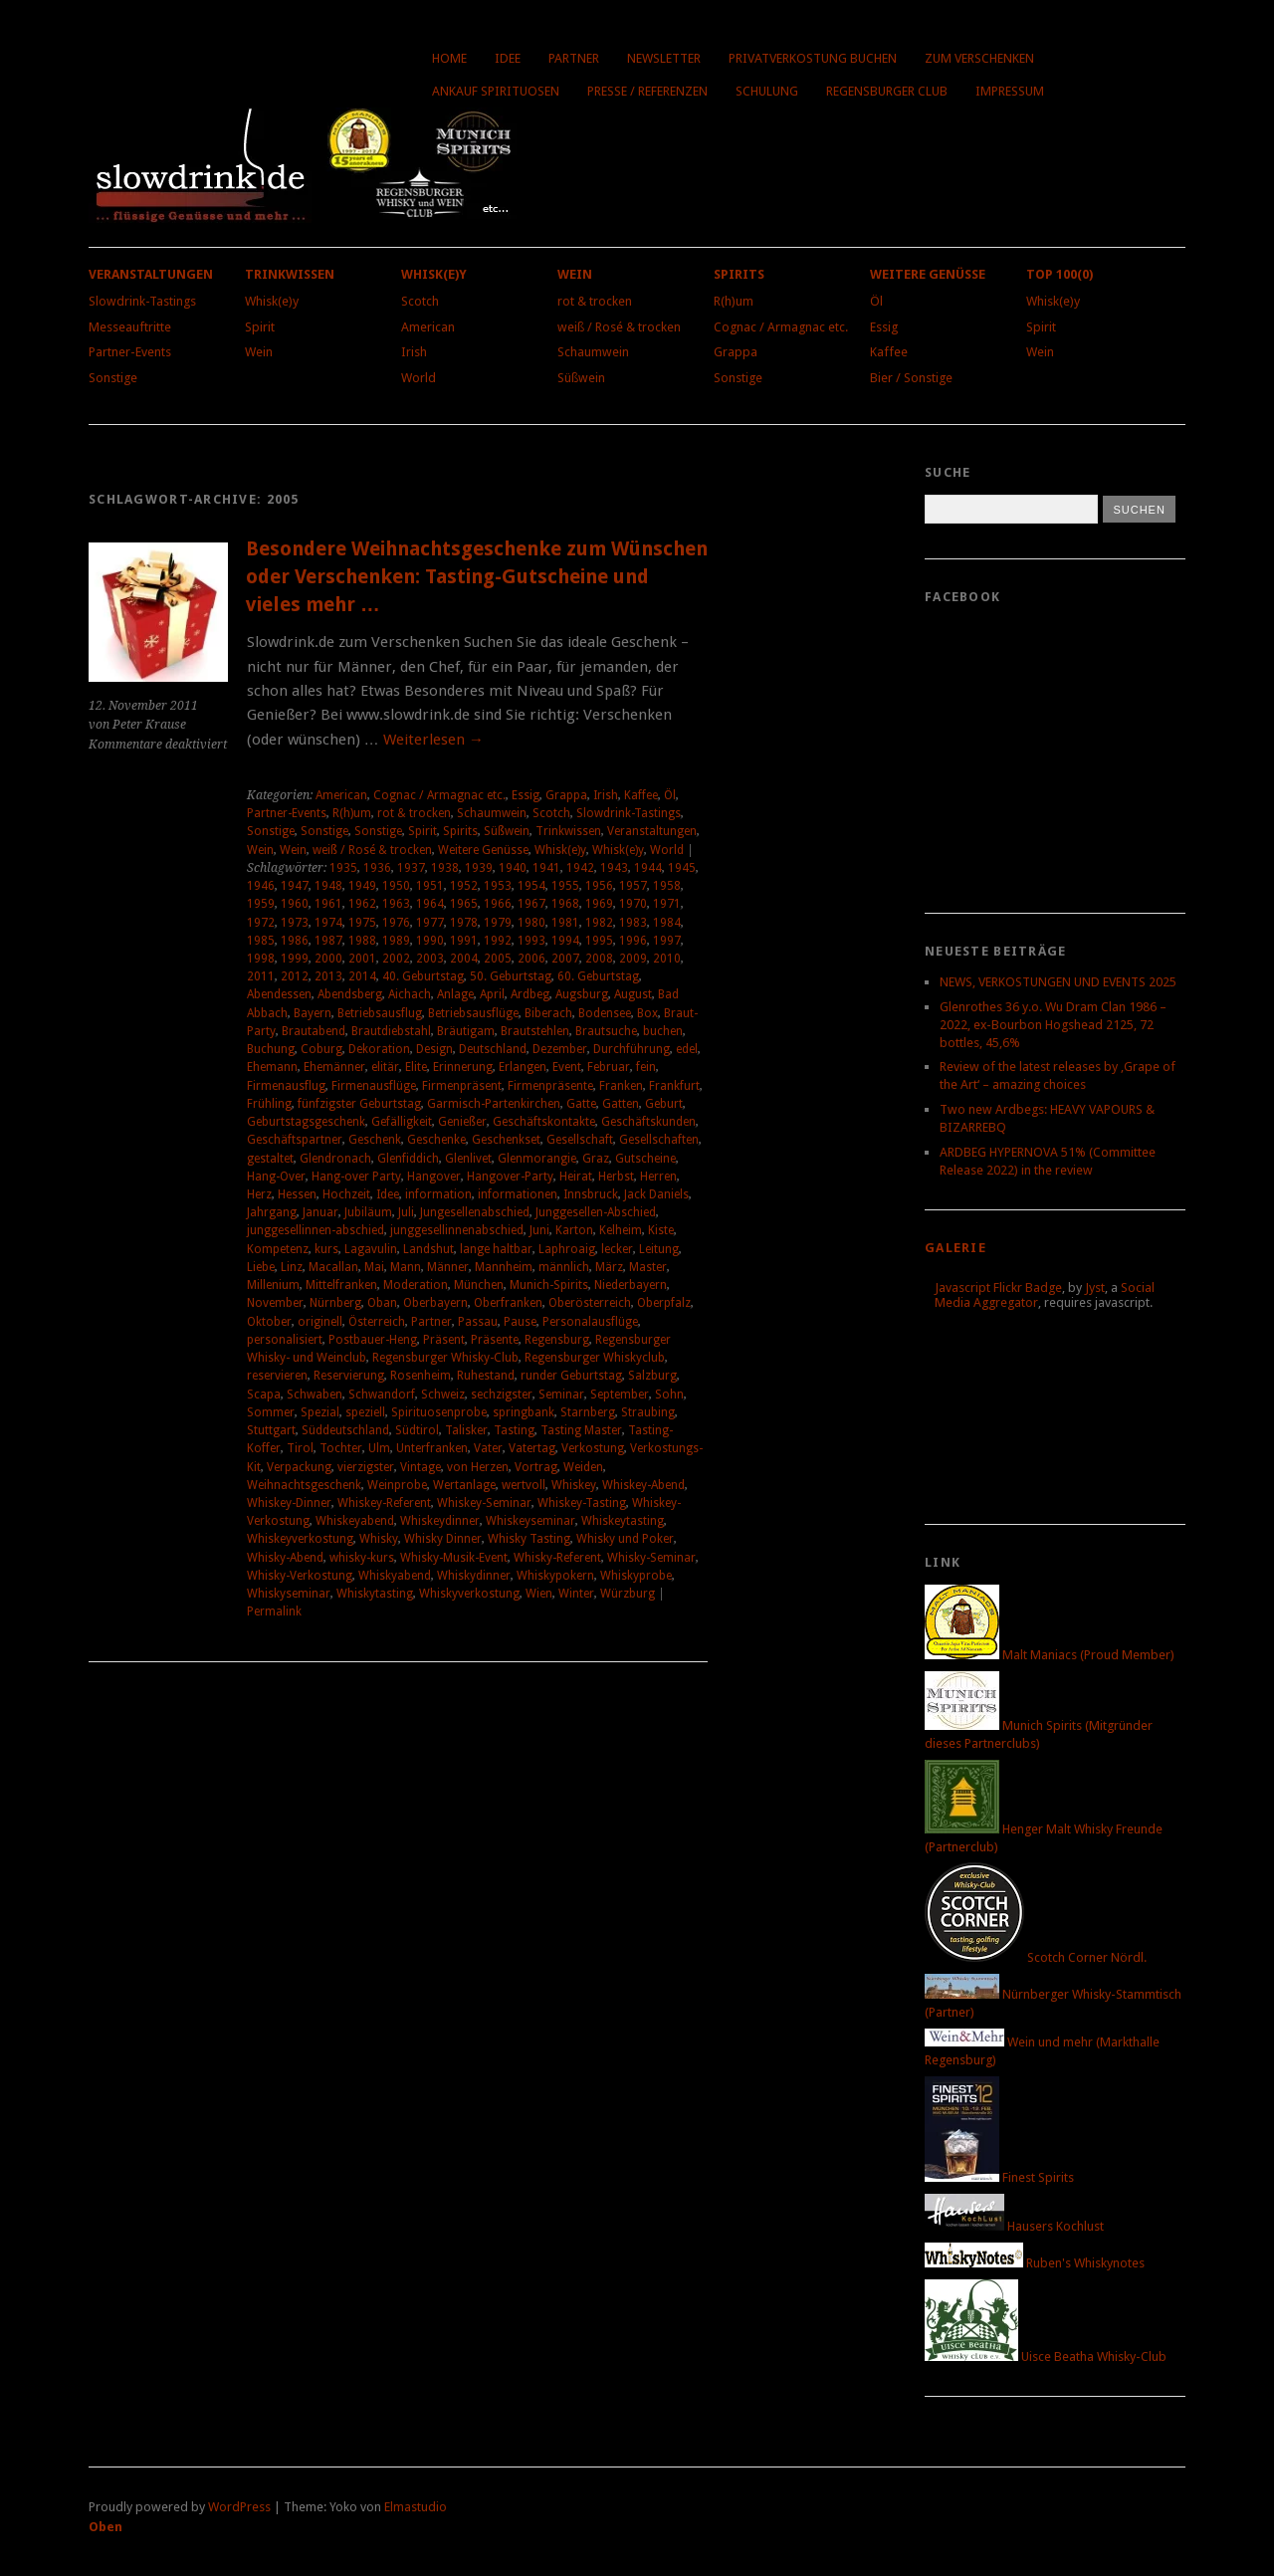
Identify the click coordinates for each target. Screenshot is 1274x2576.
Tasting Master (581, 1430)
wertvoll (523, 1485)
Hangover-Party (510, 1176)
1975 (362, 923)
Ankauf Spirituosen (495, 91)
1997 (667, 941)
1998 (261, 959)
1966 (498, 904)
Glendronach (335, 1159)
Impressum (1009, 91)
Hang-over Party (356, 1176)
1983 (633, 923)
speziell (365, 1412)
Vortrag (536, 1467)
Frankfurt (674, 1086)
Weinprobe (397, 1485)
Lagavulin (370, 1249)
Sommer (271, 1412)
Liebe (261, 1267)
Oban (382, 1303)
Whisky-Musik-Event (454, 1558)
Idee (508, 58)
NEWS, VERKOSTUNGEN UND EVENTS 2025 (1058, 981)
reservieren (277, 1376)
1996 (633, 941)
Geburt (664, 1104)
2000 (328, 959)
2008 (599, 959)
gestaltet (270, 1159)
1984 (667, 923)
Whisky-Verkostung (299, 1576)
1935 (343, 868)
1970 (633, 904)
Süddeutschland (345, 1430)
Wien (539, 1594)
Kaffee (889, 351)
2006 (531, 959)
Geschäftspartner (294, 1140)
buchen (663, 1031)
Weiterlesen (433, 740)
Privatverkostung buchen (813, 58)
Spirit (260, 327)
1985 (261, 941)
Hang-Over (276, 1176)
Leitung (659, 1249)
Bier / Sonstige (911, 377)
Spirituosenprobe (439, 1412)
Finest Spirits (999, 2177)
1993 (531, 941)
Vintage (420, 1467)
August (633, 994)
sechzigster (501, 1394)
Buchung (271, 1049)
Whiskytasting (374, 1594)
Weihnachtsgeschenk (304, 1485)
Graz (595, 1159)
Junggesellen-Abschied (595, 1212)
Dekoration (379, 1049)
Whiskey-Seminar (484, 1503)
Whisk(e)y (272, 301)
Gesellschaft (579, 1140)
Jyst (1095, 1287)
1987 (328, 941)
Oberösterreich (589, 1303)
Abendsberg (350, 994)
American (428, 327)
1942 (580, 868)
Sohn (669, 1394)
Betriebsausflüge (473, 1013)
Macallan (333, 1267)
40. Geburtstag (423, 976)
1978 (464, 923)
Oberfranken (508, 1303)
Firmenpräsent (462, 1086)
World (418, 377)
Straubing (648, 1412)
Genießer (462, 1122)
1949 (362, 886)
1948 (328, 886)
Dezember (559, 1049)
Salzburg (652, 1376)
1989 (396, 941)
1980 (531, 923)
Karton (574, 1230)
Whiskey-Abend (643, 1485)
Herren (658, 1176)
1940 (513, 868)
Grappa (735, 351)
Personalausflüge (590, 1322)
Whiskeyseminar (530, 1521)
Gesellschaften (659, 1140)
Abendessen (279, 994)
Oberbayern (435, 1303)
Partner (573, 58)
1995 (599, 941)
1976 (396, 923)
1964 (430, 904)
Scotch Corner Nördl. (1036, 1957)
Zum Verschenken (979, 58)
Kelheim (620, 1230)
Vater (488, 1448)
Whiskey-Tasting (581, 1503)
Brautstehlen (535, 1031)
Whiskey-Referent (384, 1503)
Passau (478, 1322)
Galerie (955, 1247)
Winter (576, 1594)
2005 (498, 959)
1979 (498, 923)
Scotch (420, 301)
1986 (295, 941)
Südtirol (417, 1430)
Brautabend (313, 1031)
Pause (520, 1322)
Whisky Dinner (443, 1539)
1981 (565, 923)
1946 (261, 886)
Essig (884, 327)
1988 (362, 941)
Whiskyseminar (288, 1594)
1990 (430, 941)
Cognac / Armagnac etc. (781, 327)
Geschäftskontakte (544, 1122)
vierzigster (365, 1467)
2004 (464, 959)
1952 (464, 886)
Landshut (428, 1249)
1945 (682, 868)
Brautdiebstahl (391, 1031)
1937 (411, 868)
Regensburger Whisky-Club (445, 1358)
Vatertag (532, 1448)
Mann (405, 1267)
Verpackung (299, 1467)
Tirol (300, 1448)
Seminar (561, 1394)
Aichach (409, 994)
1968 (565, 904)
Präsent (444, 1340)
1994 (565, 941)
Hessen (297, 1194)
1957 (633, 886)
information (438, 1194)
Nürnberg (335, 1303)
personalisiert (284, 1340)
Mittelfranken (341, 1285)
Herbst (616, 1176)
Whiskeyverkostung (300, 1539)
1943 (614, 868)
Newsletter (664, 58)
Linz (292, 1267)
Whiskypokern (555, 1576)
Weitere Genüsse (927, 274)
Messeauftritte (130, 327)
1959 (261, 904)
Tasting (514, 1430)
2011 (261, 976)
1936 (377, 868)
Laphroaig (566, 1249)
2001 (362, 959)
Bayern (312, 1013)
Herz (259, 1194)
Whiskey (573, 1485)
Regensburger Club (887, 91)
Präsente (495, 1340)
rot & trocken (594, 301)
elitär (385, 1067)
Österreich (376, 1322)
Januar (320, 1212)
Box (647, 1013)
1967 (531, 904)
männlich (563, 1267)
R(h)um (733, 301)
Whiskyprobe (636, 1576)
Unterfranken (432, 1448)
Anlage (455, 994)
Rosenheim (420, 1376)
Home (449, 58)
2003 (430, 959)
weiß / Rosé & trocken (619, 327)
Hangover (434, 1176)
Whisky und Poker (625, 1539)
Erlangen (522, 1067)
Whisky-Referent (557, 1558)
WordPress (239, 2506)
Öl (876, 301)
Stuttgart (271, 1430)
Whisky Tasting (529, 1539)
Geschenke (436, 1140)
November (275, 1303)
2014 (362, 976)
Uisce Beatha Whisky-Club (1046, 2356)
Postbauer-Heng (372, 1340)
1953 (498, 886)
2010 (667, 959)
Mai (374, 1267)
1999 (295, 959)
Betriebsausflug (379, 1013)
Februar (608, 1067)
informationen (517, 1194)
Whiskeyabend (355, 1521)
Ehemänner (334, 1067)
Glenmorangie (537, 1159)
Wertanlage (464, 1485)
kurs (326, 1249)
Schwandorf (381, 1394)
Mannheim (503, 1267)
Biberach (548, 1013)
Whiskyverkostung (469, 1594)
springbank (523, 1412)
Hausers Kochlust (1014, 2226)
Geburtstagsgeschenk (306, 1122)
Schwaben (314, 1394)
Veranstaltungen (151, 274)
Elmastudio (415, 2506)
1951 (430, 886)
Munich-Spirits (549, 1285)
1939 (479, 868)
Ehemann (272, 1067)
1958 (667, 886)
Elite (416, 1067)
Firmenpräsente (550, 1086)
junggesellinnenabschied (457, 1230)
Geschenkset (506, 1140)
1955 (565, 886)
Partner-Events (130, 351)
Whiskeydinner (440, 1521)
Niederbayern (630, 1285)
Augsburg (581, 994)
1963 (396, 904)
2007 (565, 959)
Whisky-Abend (285, 1558)
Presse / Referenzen (647, 91)
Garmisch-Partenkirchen (493, 1104)
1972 (261, 923)
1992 (498, 941)
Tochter (340, 1448)
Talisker (466, 1430)
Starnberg (587, 1412)
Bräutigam (466, 1031)
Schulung (767, 91)
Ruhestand (486, 1376)
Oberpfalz (664, 1303)
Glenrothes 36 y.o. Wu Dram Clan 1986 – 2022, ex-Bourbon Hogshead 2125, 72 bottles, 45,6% (1053, 1024)
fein (646, 1067)
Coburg (321, 1049)
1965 (464, 904)
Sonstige (113, 377)
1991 (464, 941)
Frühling (269, 1104)
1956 (599, 886)
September (619, 1394)
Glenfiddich (408, 1159)
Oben (105, 2526)
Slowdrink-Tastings (142, 301)
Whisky (378, 1539)
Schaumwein (593, 351)
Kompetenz (278, 1249)
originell (320, 1322)
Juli (406, 1212)
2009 (633, 959)
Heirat (575, 1176)
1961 (328, 904)
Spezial (320, 1412)
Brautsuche (606, 1031)
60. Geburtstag (598, 976)
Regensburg (557, 1340)
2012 (295, 976)
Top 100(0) (1059, 274)
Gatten (620, 1104)
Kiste (661, 1230)
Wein (259, 351)
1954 (531, 886)
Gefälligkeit (401, 1122)
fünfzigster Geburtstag (359, 1104)
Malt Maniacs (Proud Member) (1049, 1654)
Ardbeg (530, 994)
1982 (599, 923)
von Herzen (478, 1467)
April (492, 994)
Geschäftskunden (648, 1122)
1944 (648, 868)
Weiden (583, 1467)
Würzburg (627, 1594)
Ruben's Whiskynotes (1035, 2262)
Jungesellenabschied (475, 1212)
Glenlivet (468, 1159)
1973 (295, 923)
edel (687, 1049)
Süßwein (581, 377)
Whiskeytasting (622, 1521)
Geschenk (374, 1140)
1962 (362, 904)
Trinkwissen (289, 274)
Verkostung (592, 1448)
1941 (546, 868)
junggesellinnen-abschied (315, 1230)
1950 (396, 886)
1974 (328, 923)
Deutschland (493, 1049)
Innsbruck (590, 1194)
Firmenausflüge (373, 1086)
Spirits (739, 274)
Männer (448, 1267)
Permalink (274, 1611)
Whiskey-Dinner (289, 1503)
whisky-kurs (361, 1558)
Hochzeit (346, 1194)
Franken (621, 1086)
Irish (414, 351)
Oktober (269, 1322)
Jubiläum (368, 1212)
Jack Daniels (656, 1194)
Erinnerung (463, 1067)
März (609, 1267)
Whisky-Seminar (651, 1558)
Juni (539, 1230)
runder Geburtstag (571, 1376)
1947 (295, 886)
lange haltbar (496, 1249)
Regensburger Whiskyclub (595, 1358)
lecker (617, 1249)
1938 (445, 868)
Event (566, 1067)
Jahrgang (272, 1212)
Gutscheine (645, 1159)
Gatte (581, 1104)
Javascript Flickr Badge (998, 1287)
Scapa (264, 1394)
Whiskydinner (474, 1576)
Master (648, 1267)
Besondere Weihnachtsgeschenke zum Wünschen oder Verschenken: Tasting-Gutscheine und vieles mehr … (477, 576)
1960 (295, 904)
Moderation (415, 1285)
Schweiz (443, 1394)
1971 (667, 904)
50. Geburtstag (510, 976)
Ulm (379, 1448)
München (479, 1285)
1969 (599, 904)
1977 (430, 923)
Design (434, 1049)
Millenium (273, 1285)
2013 (328, 976)
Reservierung (349, 1376)
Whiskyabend (394, 1576)
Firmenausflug (286, 1086)
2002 (396, 959)
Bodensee (604, 1013)
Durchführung (631, 1049)
